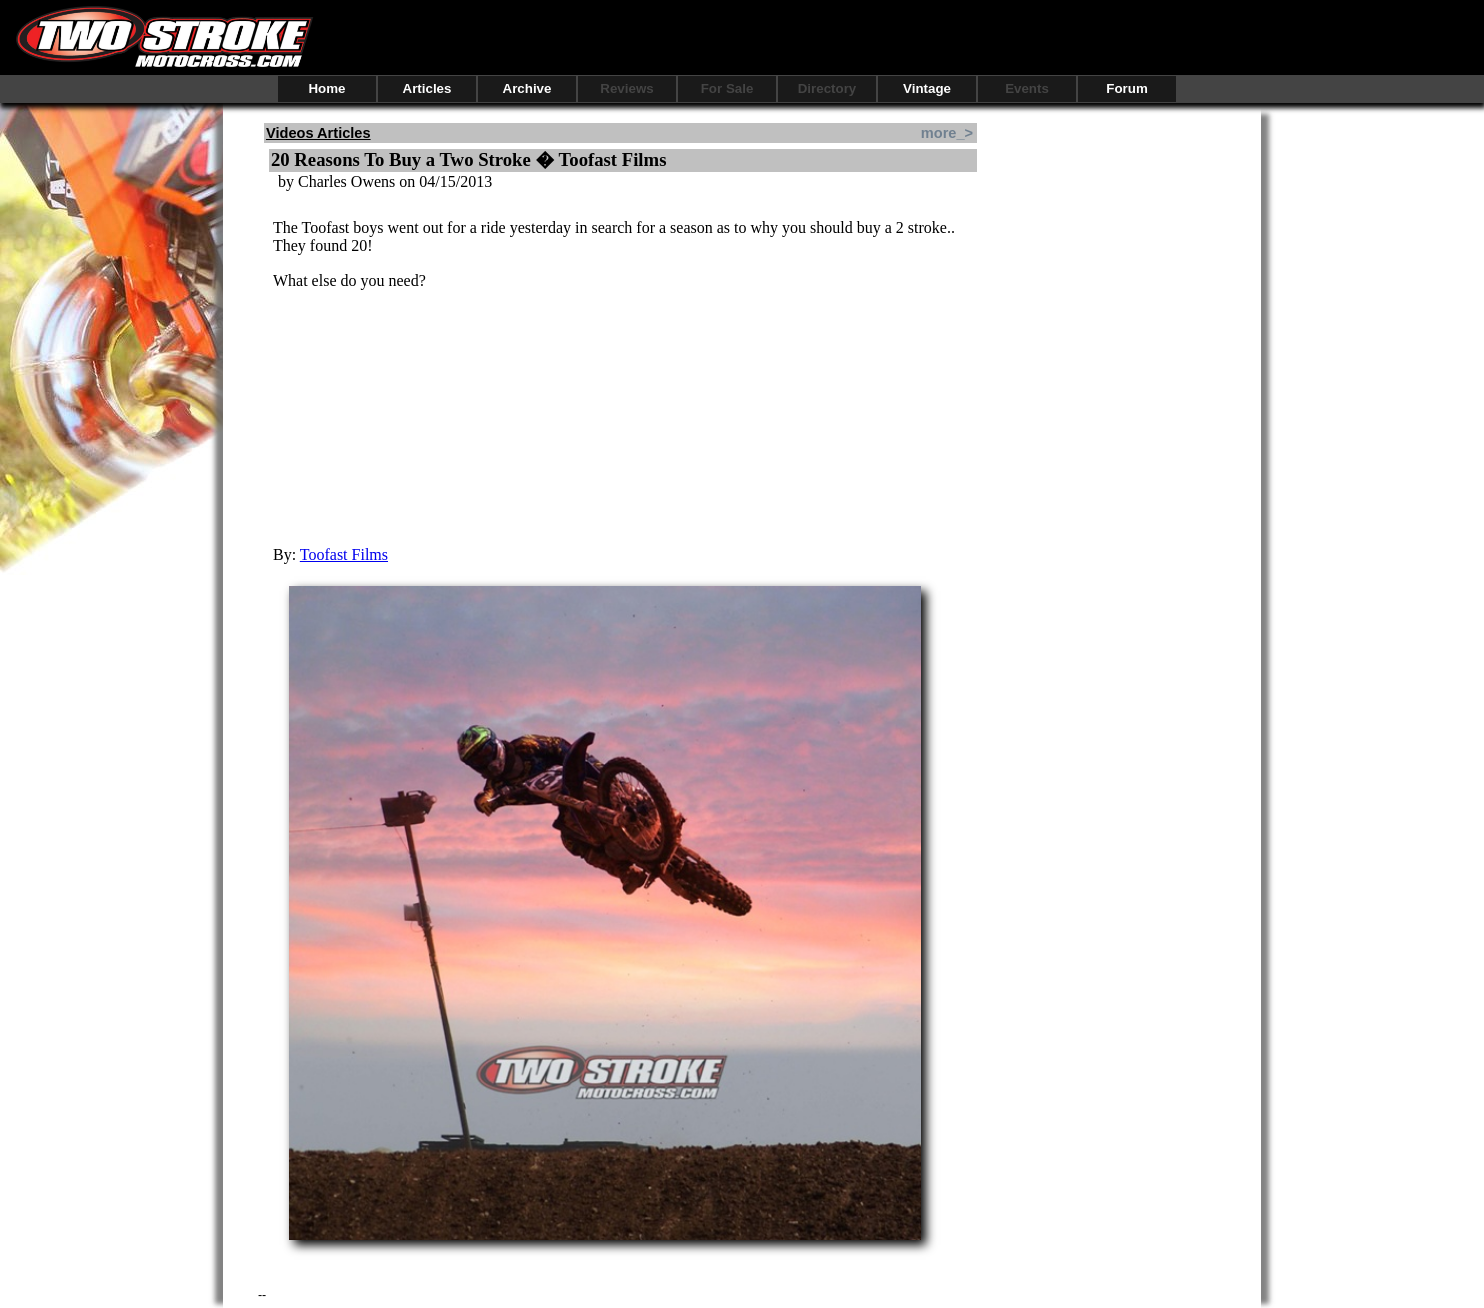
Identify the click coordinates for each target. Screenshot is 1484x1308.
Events (1027, 88)
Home (326, 88)
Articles (427, 88)
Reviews (626, 88)
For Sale (727, 88)
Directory (827, 88)
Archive (527, 88)
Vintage (927, 88)
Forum (1126, 88)
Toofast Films (344, 554)
